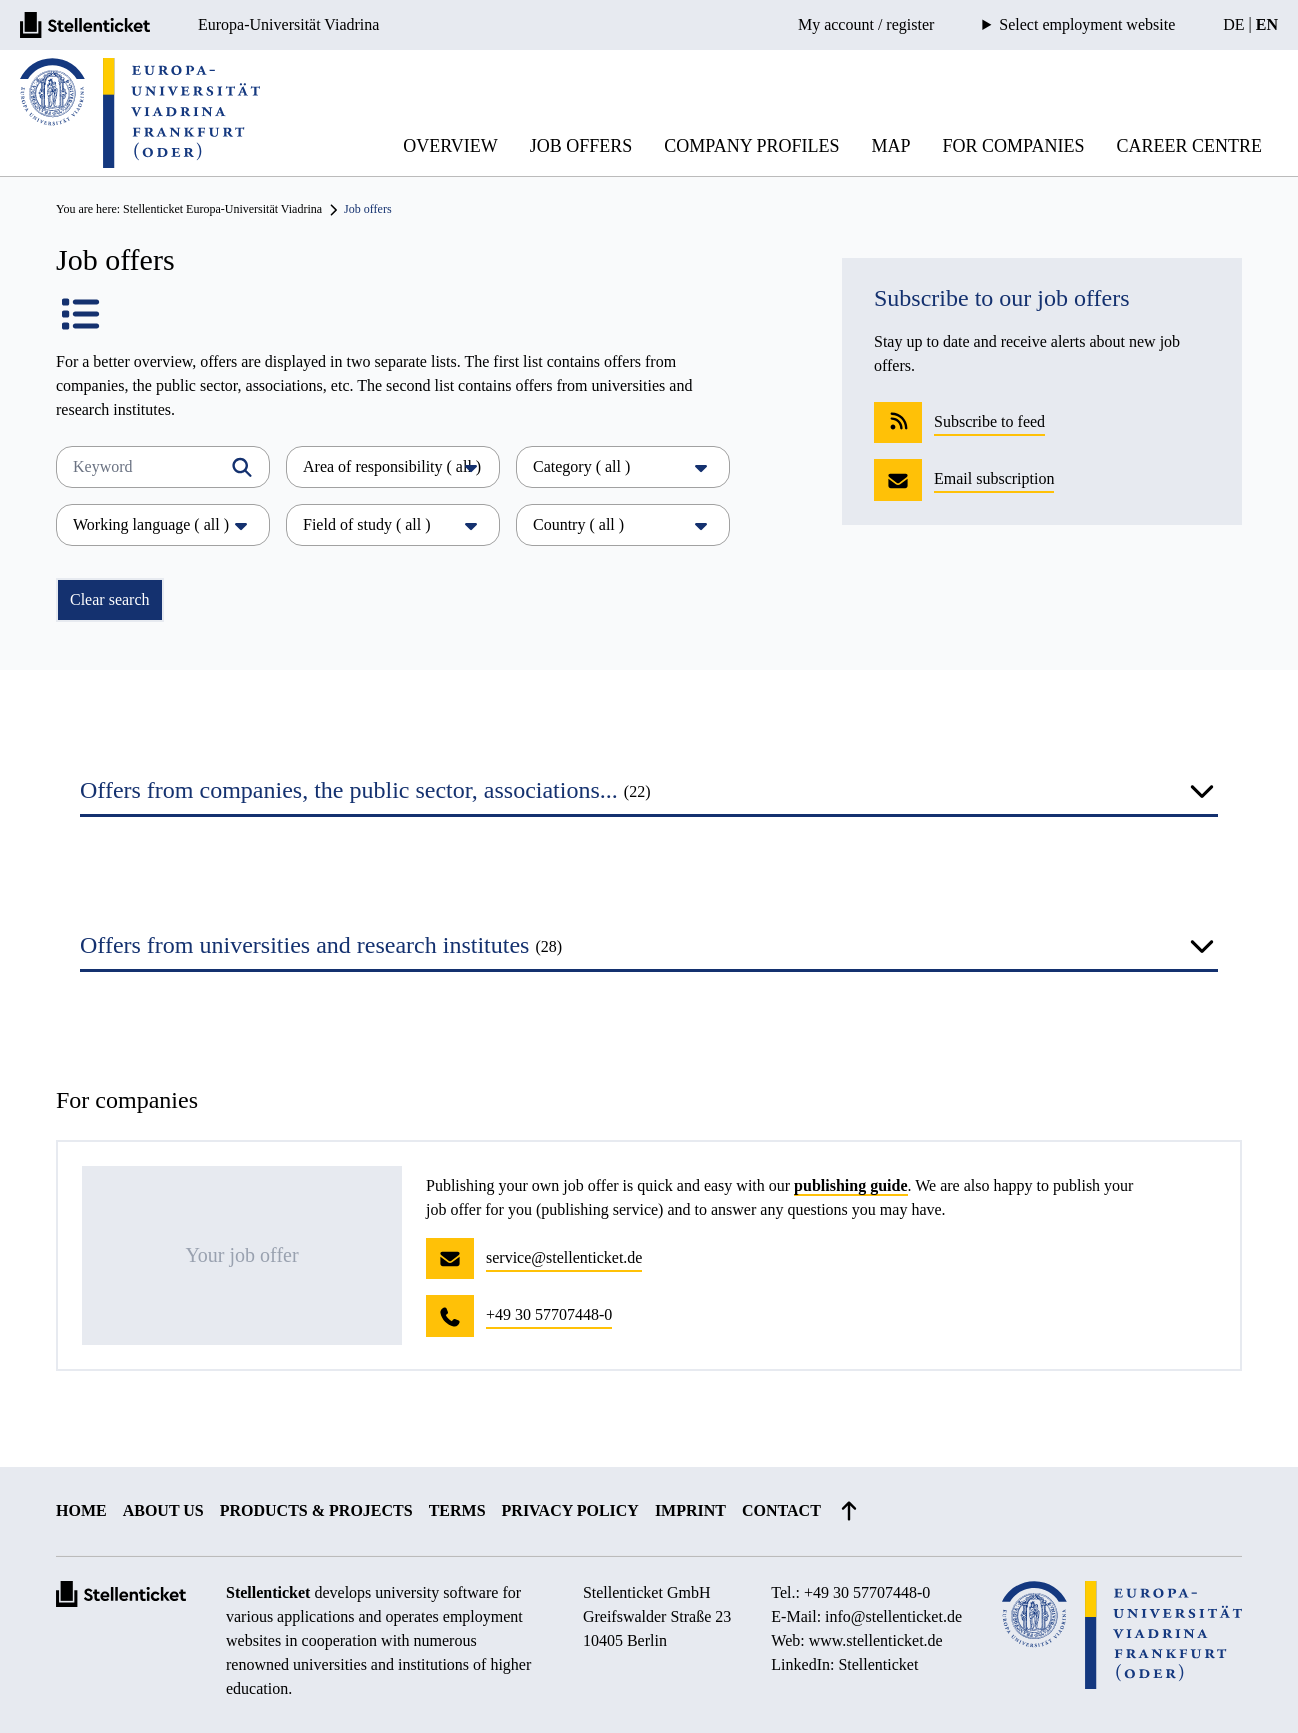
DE (1233, 24)
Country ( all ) (623, 524)
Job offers (581, 146)
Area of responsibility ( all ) (393, 466)
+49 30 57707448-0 (867, 1592)
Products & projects (316, 1510)
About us (163, 1510)
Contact (781, 1510)
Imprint (690, 1510)
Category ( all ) (623, 466)
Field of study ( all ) (393, 524)
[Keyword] (163, 467)
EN (1267, 24)
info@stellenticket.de (893, 1616)
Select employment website (1087, 25)
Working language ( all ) (163, 524)
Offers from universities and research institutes (321, 945)
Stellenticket (268, 1592)
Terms (457, 1510)
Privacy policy (570, 1510)
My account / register (866, 24)
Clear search (110, 599)
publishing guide (850, 1185)
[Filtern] (242, 466)
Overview (450, 146)
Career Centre (1189, 146)
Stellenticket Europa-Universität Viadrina (222, 209)
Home (81, 1510)
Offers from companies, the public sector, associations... (365, 790)
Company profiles (751, 146)
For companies (1014, 146)
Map (891, 146)
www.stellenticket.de (876, 1640)
